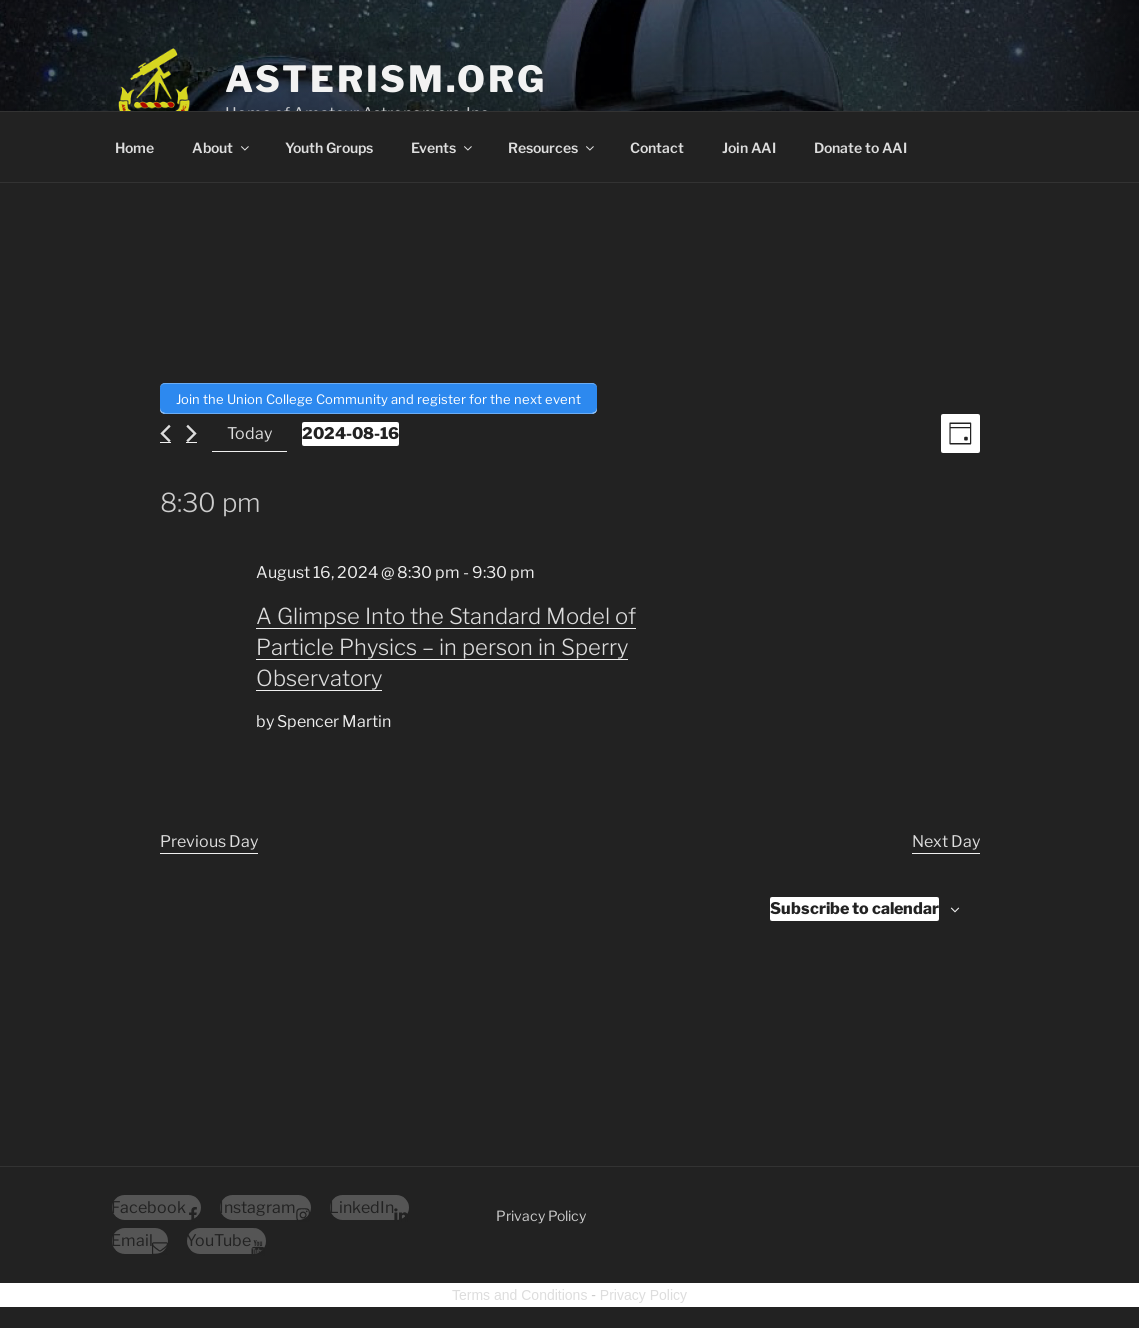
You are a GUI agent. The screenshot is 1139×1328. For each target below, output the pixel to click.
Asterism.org (386, 79)
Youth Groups (329, 147)
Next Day (946, 838)
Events (443, 147)
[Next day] (191, 430)
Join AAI (749, 147)
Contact (657, 147)
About (222, 147)
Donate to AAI (860, 147)
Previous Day (209, 838)
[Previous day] (165, 430)
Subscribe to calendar (854, 905)
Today (249, 430)
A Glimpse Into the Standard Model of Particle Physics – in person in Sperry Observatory (446, 644)
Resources (552, 147)
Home (134, 147)
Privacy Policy (541, 1212)
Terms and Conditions (519, 1292)
